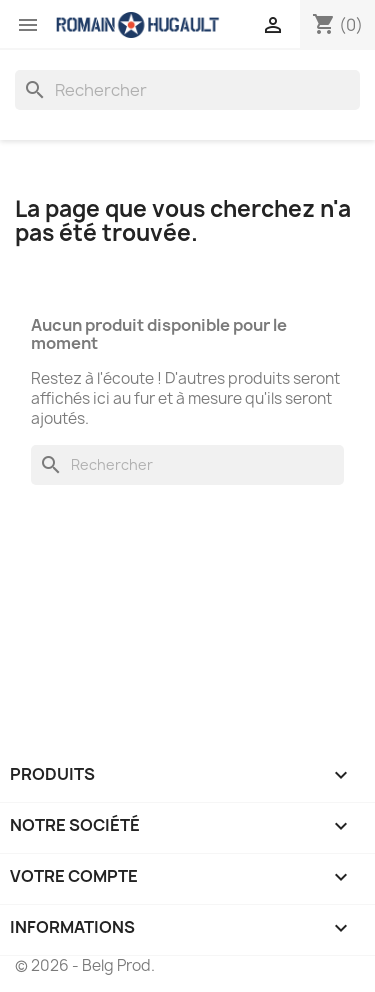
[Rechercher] (187, 90)
